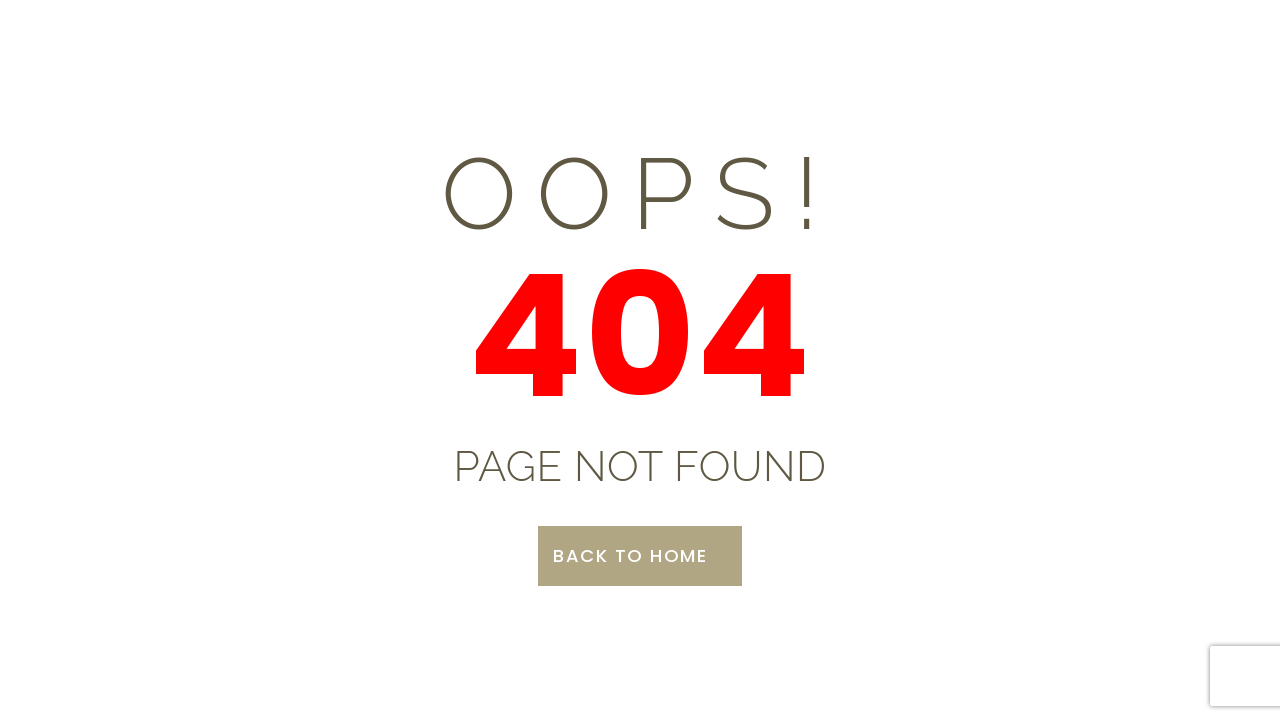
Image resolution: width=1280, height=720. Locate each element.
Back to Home (630, 555)
